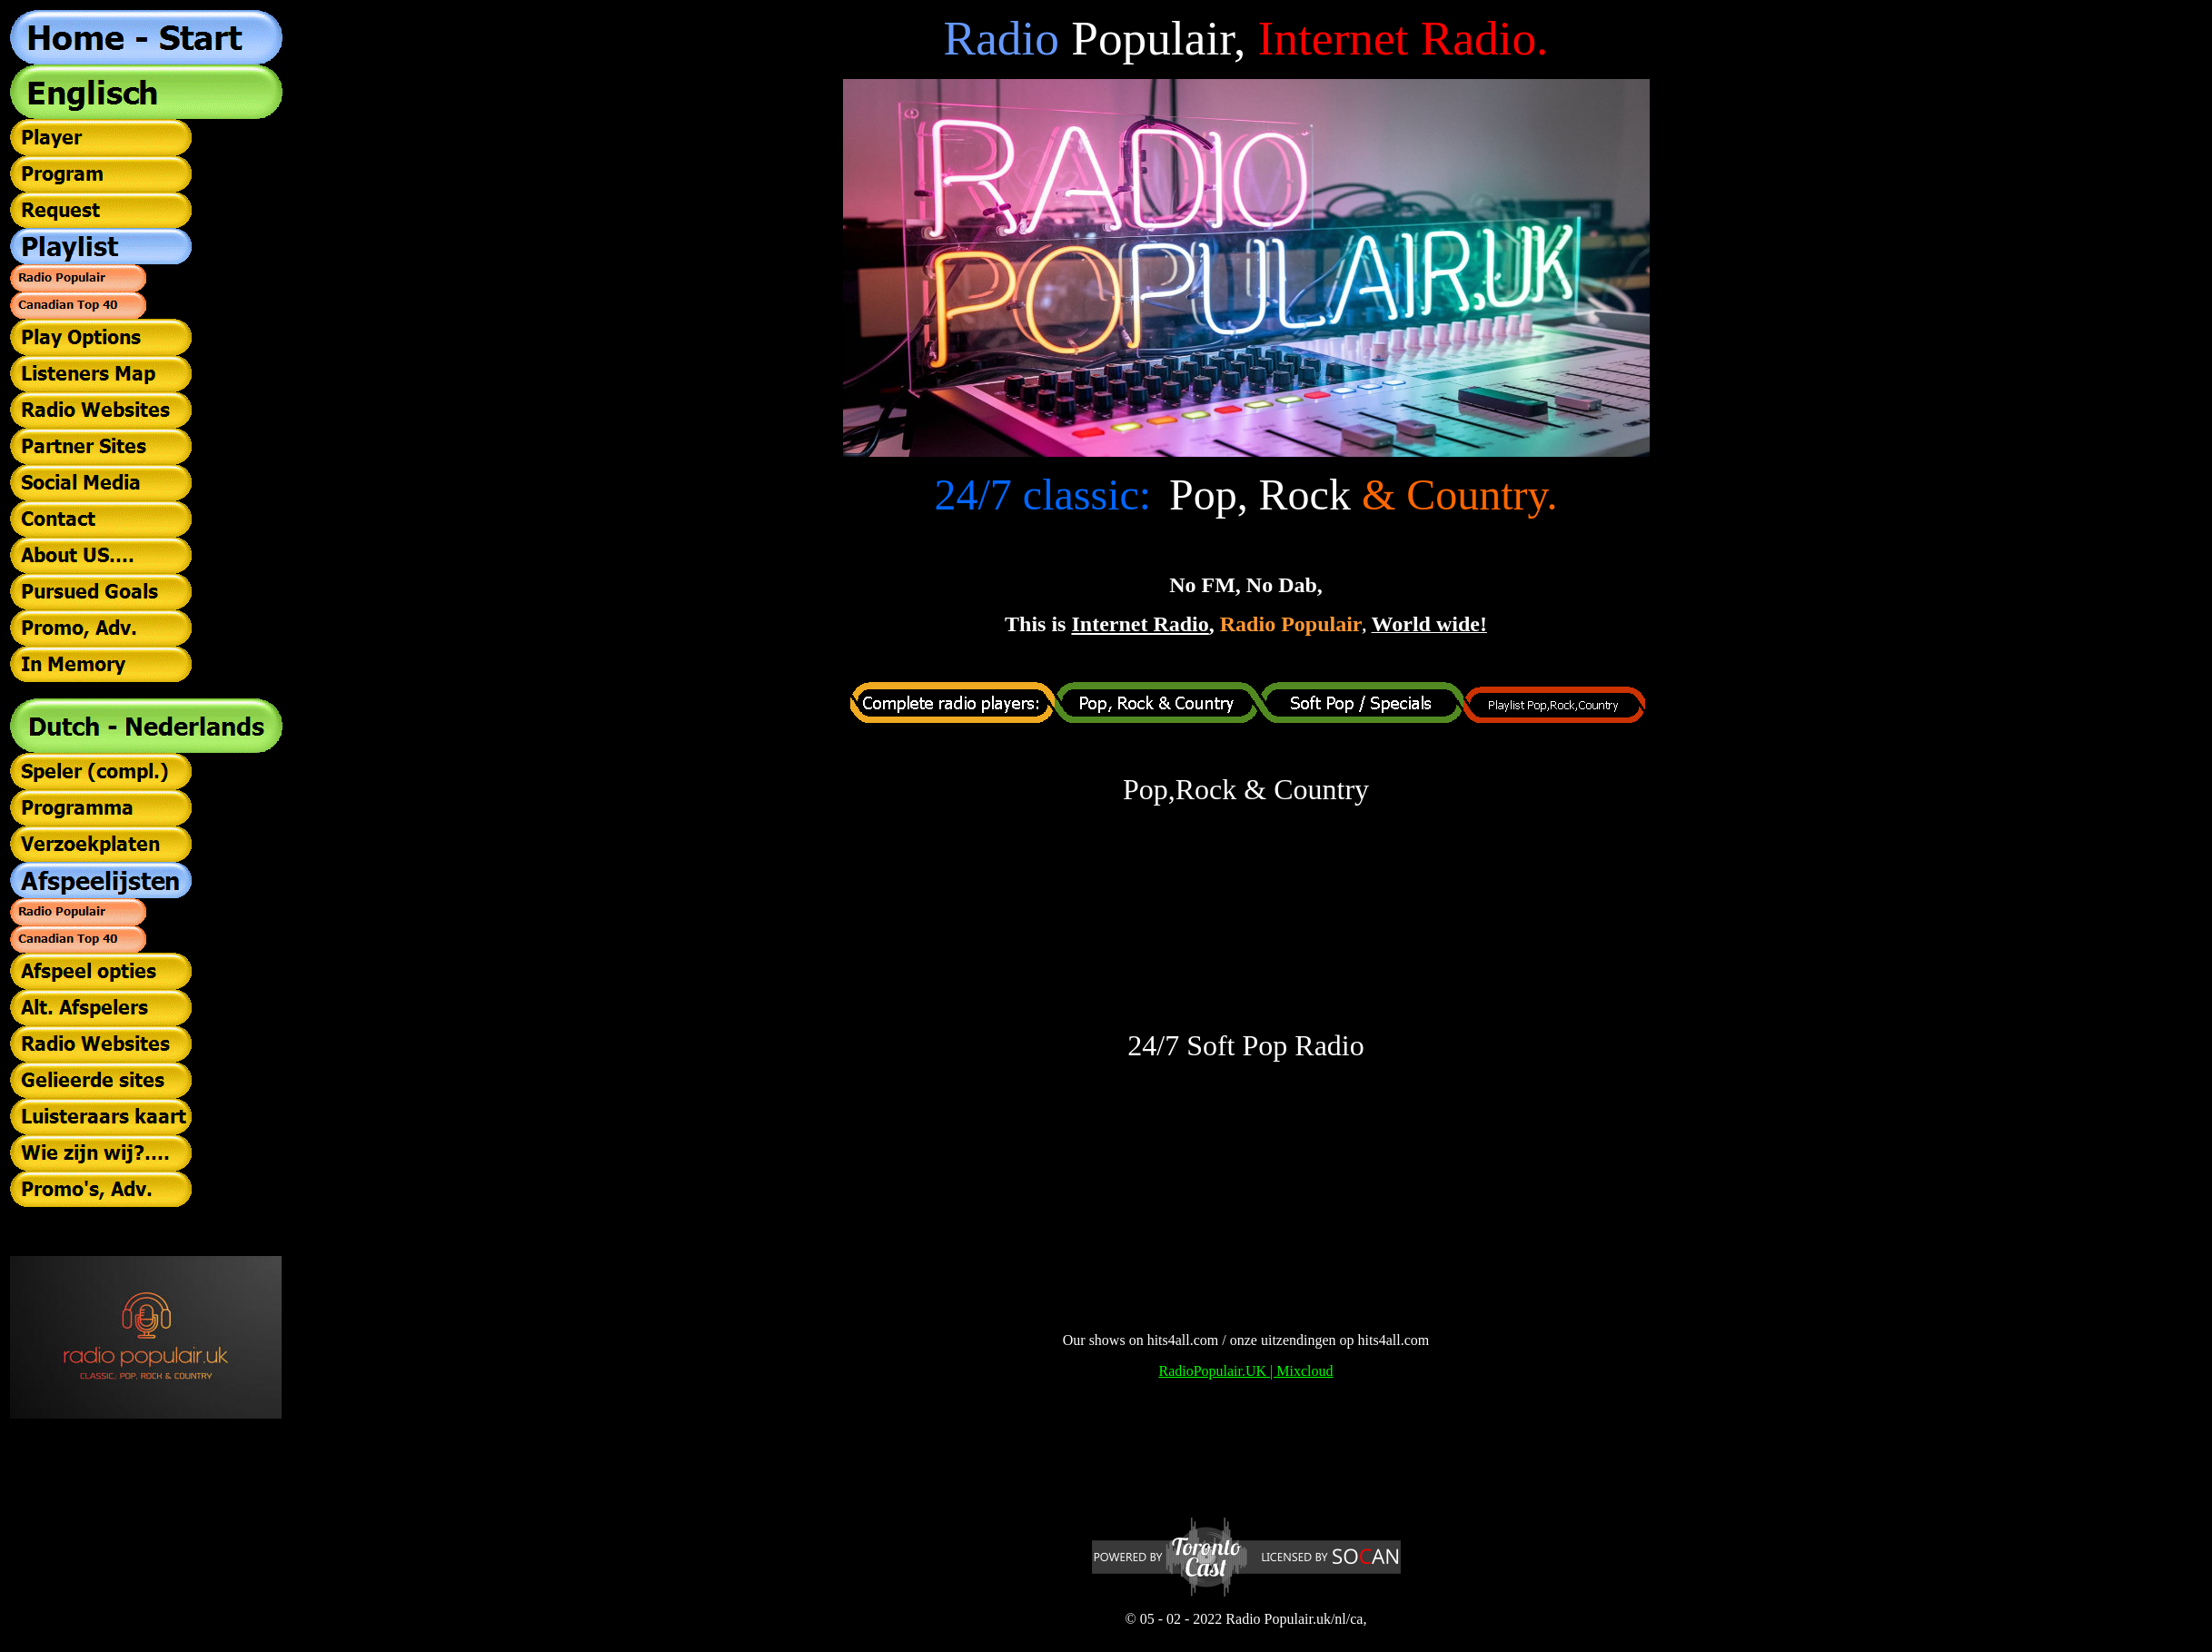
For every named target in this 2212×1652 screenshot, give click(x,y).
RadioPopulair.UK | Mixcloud (1245, 1371)
